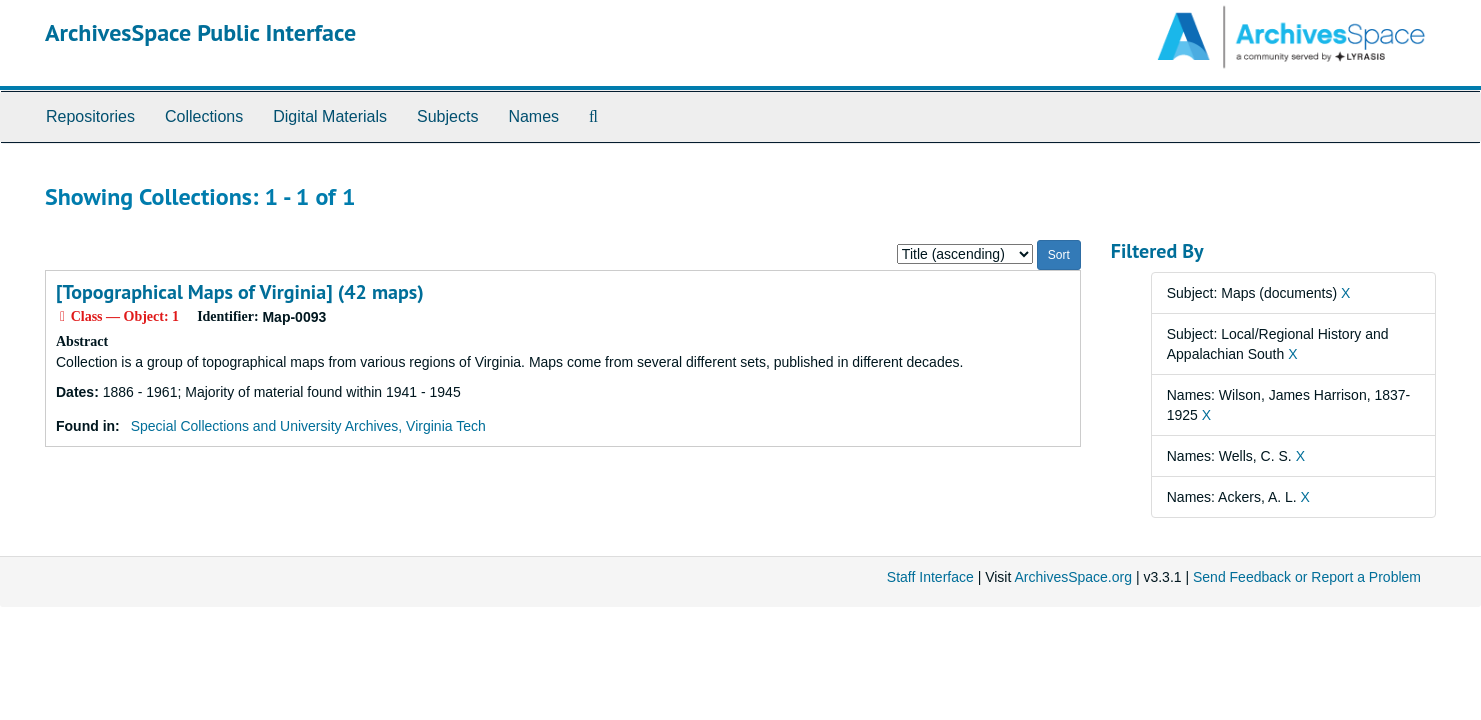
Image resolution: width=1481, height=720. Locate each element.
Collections (204, 116)
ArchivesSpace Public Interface (200, 32)
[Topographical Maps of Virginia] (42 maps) (240, 292)
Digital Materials (330, 116)
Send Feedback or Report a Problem (1307, 577)
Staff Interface (930, 577)
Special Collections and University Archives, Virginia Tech (308, 426)
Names (533, 116)
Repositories (90, 116)
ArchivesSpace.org (1073, 577)
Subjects (447, 116)
